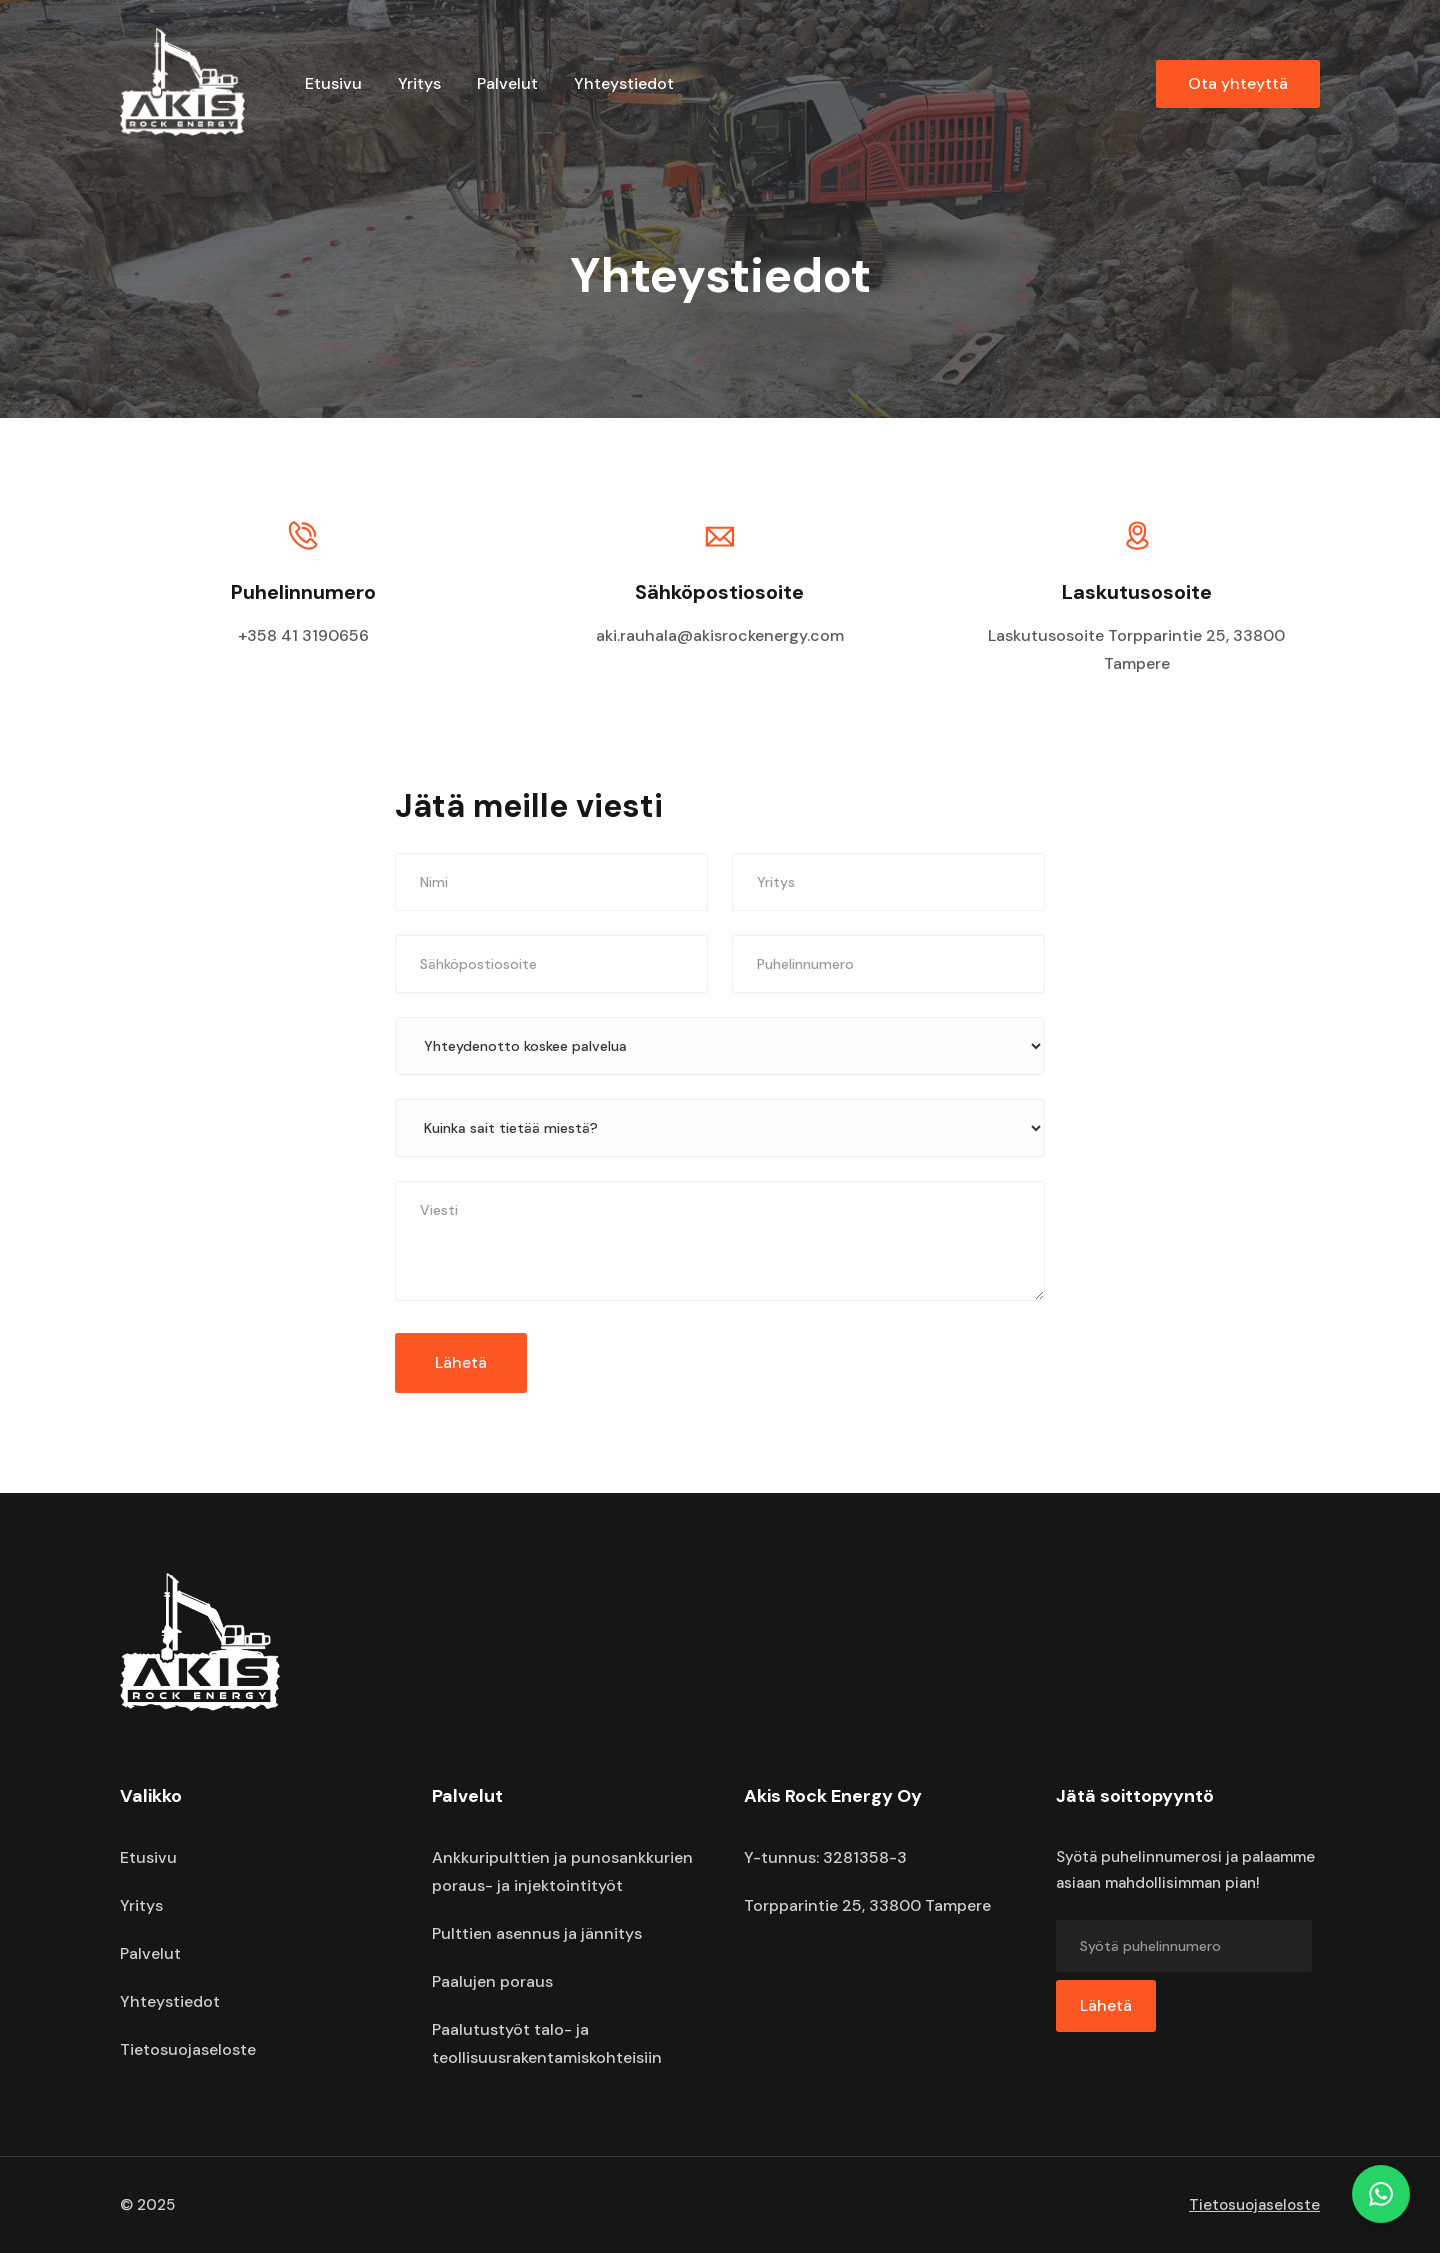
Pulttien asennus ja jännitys (537, 1933)
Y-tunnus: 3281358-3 (825, 1857)
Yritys (419, 83)
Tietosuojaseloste (188, 2049)
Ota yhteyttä (1238, 83)
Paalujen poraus (492, 1981)
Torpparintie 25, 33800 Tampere (867, 1905)
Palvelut (507, 83)
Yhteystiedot (624, 83)
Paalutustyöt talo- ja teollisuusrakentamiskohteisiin (547, 2043)
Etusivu (333, 83)
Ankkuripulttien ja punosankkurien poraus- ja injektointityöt (562, 1871)
